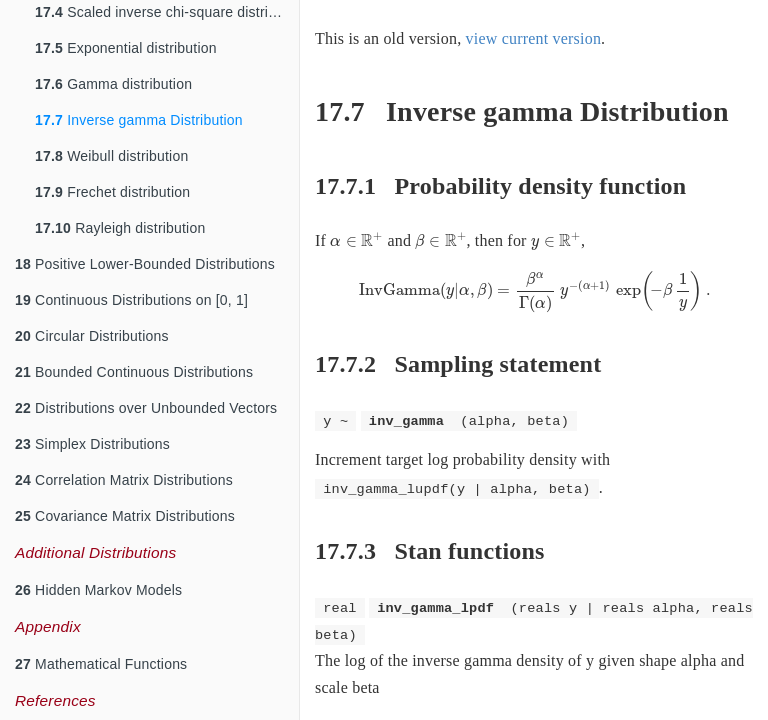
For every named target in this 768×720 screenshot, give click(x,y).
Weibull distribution (111, 156)
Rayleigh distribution (120, 228)
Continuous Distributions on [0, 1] (131, 300)
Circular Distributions (92, 336)
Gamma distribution (113, 84)
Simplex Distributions (92, 444)
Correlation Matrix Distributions (124, 480)
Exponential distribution (126, 48)
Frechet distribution (112, 192)
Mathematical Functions (101, 664)
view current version (534, 38)
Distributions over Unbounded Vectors (146, 408)
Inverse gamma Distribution (139, 120)
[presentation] (356, 240)
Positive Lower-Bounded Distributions (145, 264)
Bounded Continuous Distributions (134, 372)
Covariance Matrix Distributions (125, 516)
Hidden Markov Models (98, 590)
